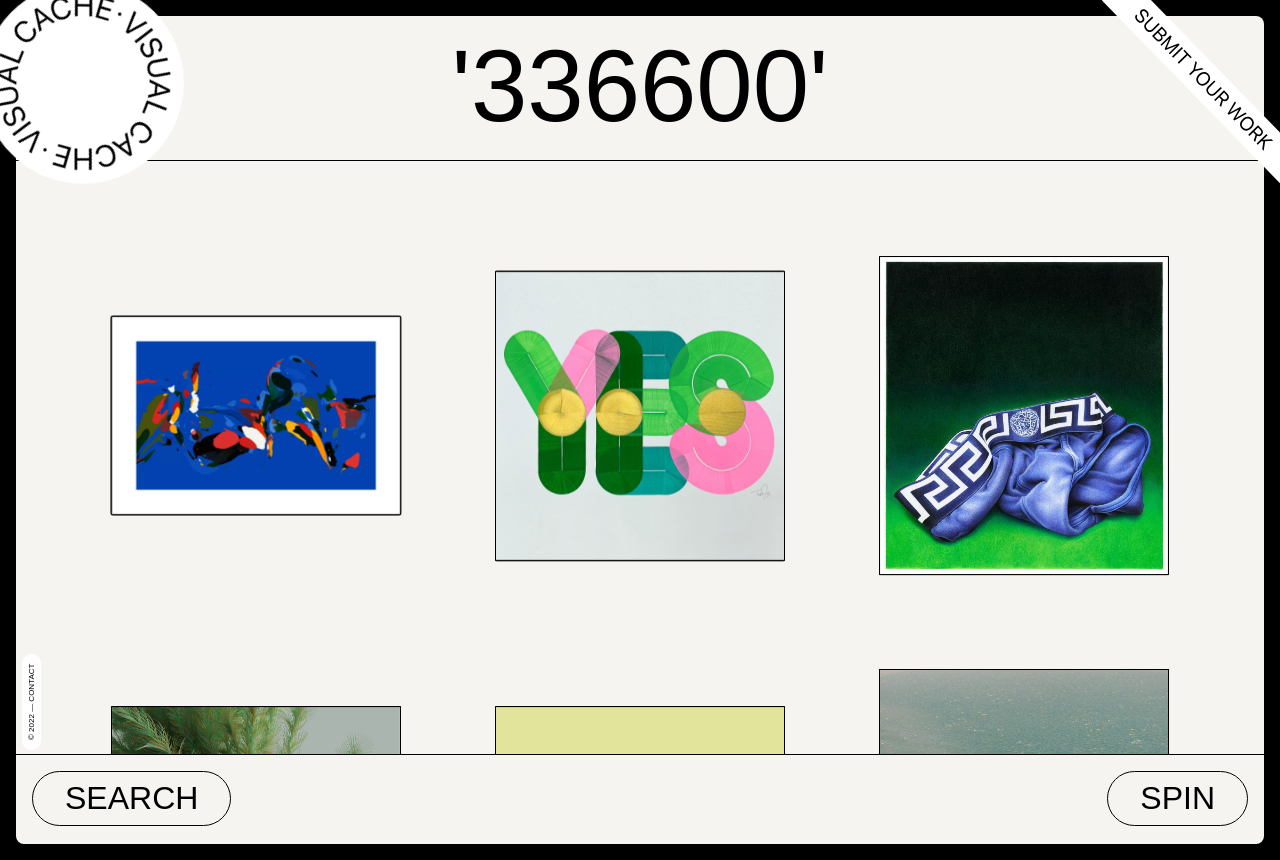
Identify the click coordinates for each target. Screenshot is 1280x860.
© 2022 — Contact (31, 702)
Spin (1177, 798)
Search (131, 798)
